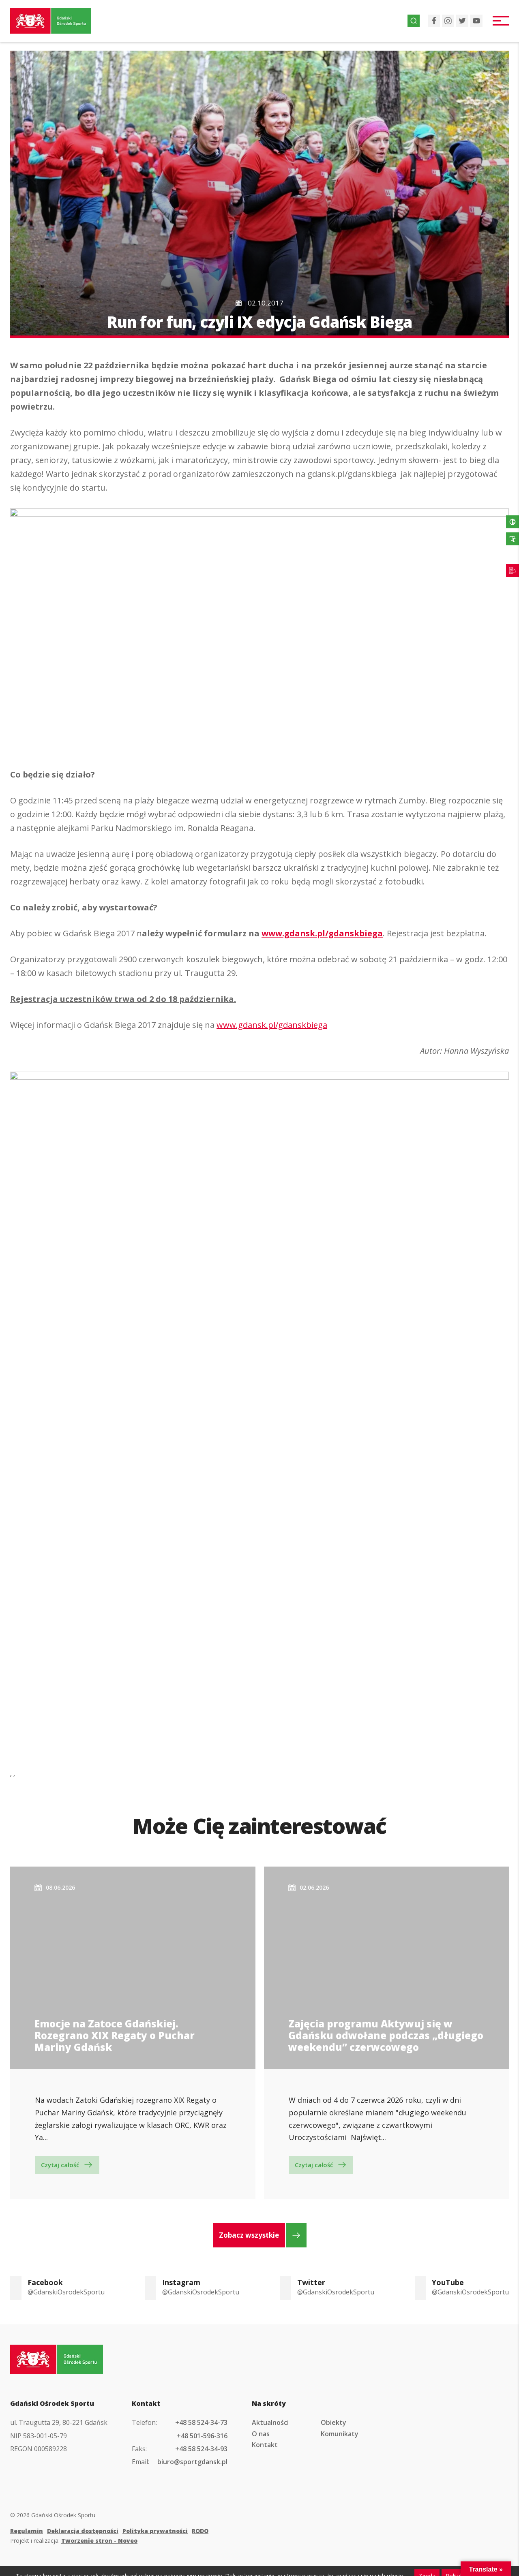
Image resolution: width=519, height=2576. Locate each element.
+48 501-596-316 (202, 2435)
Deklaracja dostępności (82, 2531)
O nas (261, 2433)
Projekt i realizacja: (73, 2540)
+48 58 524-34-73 (201, 2422)
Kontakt (265, 2444)
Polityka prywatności (155, 2531)
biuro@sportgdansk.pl (192, 2461)
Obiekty (333, 2422)
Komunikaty (339, 2433)
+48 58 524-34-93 (201, 2448)
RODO (200, 2531)
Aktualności (270, 2422)
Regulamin (26, 2531)
